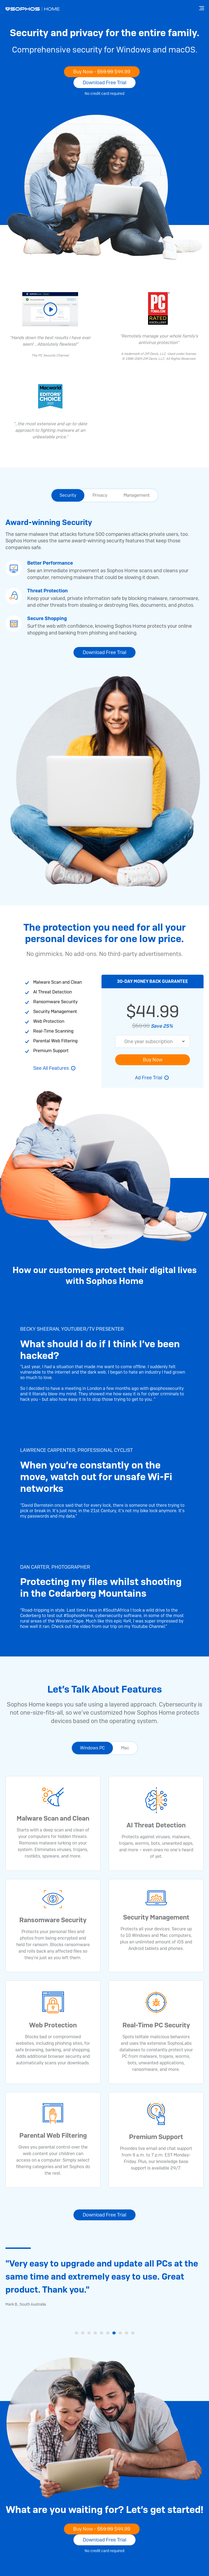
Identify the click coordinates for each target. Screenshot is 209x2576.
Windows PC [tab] (92, 1748)
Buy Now (152, 1059)
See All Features (51, 1068)
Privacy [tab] (100, 495)
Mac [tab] (125, 1748)
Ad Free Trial (148, 1077)
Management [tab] (137, 495)
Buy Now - (101, 71)
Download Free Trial (104, 82)
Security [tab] (68, 495)
